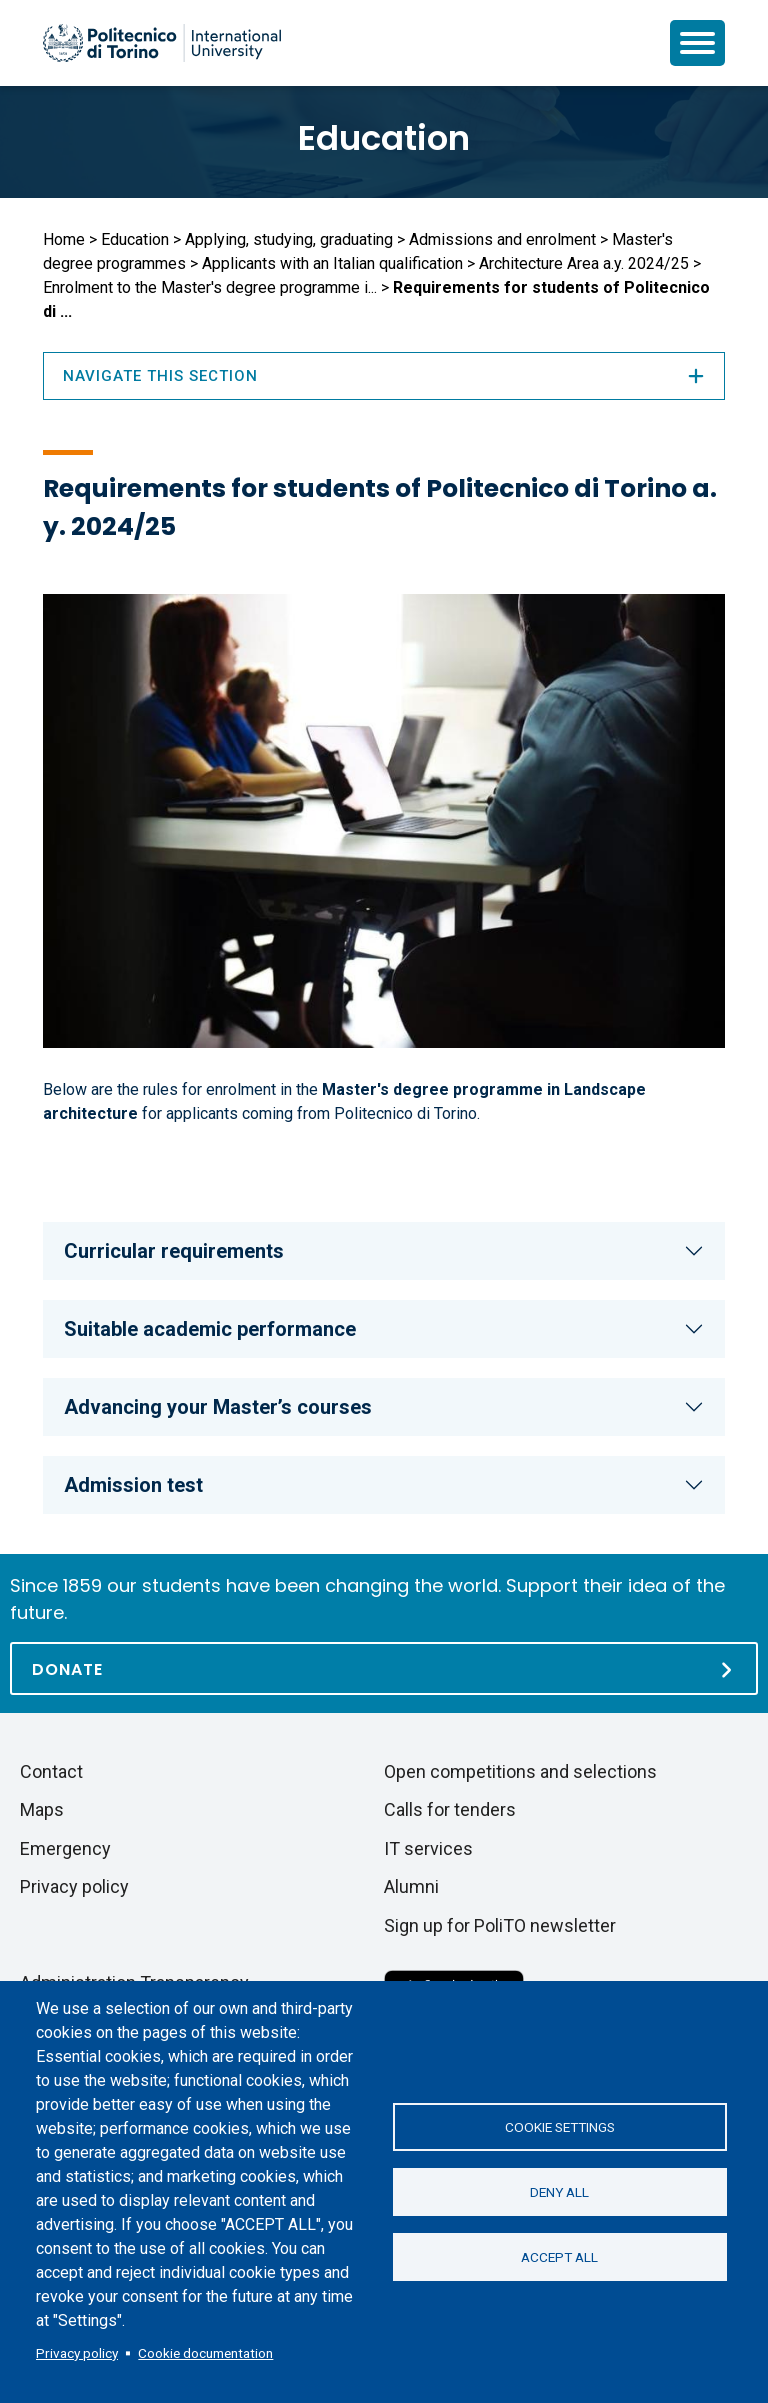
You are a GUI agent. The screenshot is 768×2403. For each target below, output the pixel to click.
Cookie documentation (205, 2353)
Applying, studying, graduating (289, 239)
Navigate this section (384, 376)
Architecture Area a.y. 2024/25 (584, 263)
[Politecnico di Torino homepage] (162, 43)
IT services (428, 1848)
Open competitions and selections (520, 1771)
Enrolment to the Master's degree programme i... (210, 287)
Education (384, 138)
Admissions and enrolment (502, 239)
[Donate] (384, 1668)
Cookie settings (560, 2127)
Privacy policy (77, 2353)
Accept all (559, 2257)
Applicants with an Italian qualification (332, 263)
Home (64, 239)
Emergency (65, 1848)
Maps (42, 1809)
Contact (51, 1771)
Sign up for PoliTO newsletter (500, 1925)
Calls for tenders (450, 1809)
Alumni (411, 1886)
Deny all (559, 2192)
